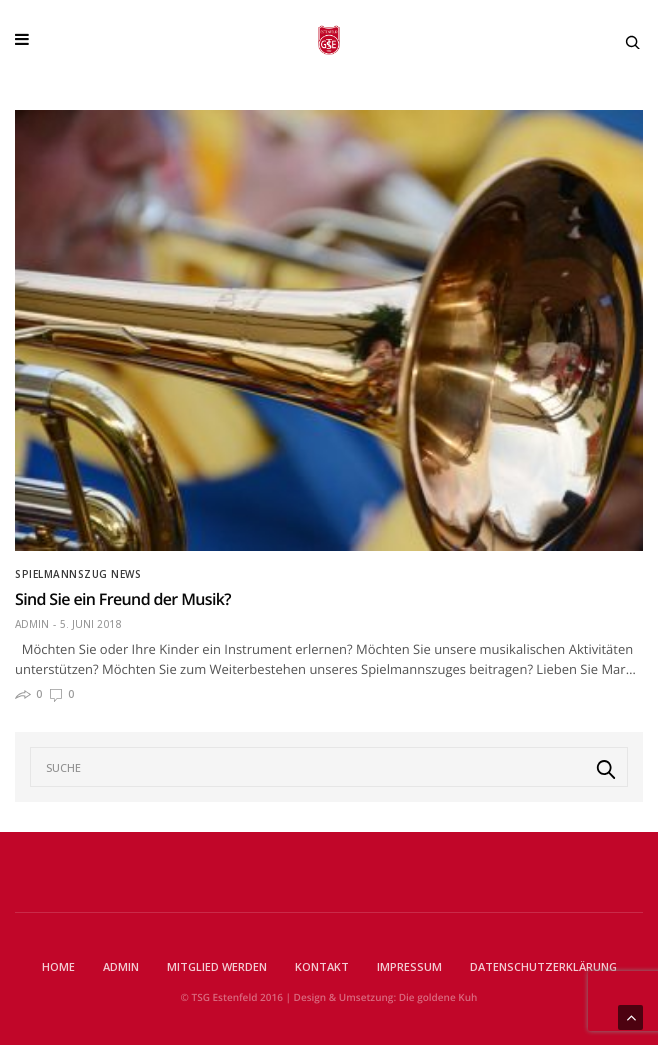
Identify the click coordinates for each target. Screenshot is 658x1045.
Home (58, 966)
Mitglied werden (217, 966)
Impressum (409, 966)
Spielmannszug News (78, 574)
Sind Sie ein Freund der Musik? (123, 599)
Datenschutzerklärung (543, 966)
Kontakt (322, 966)
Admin (32, 624)
